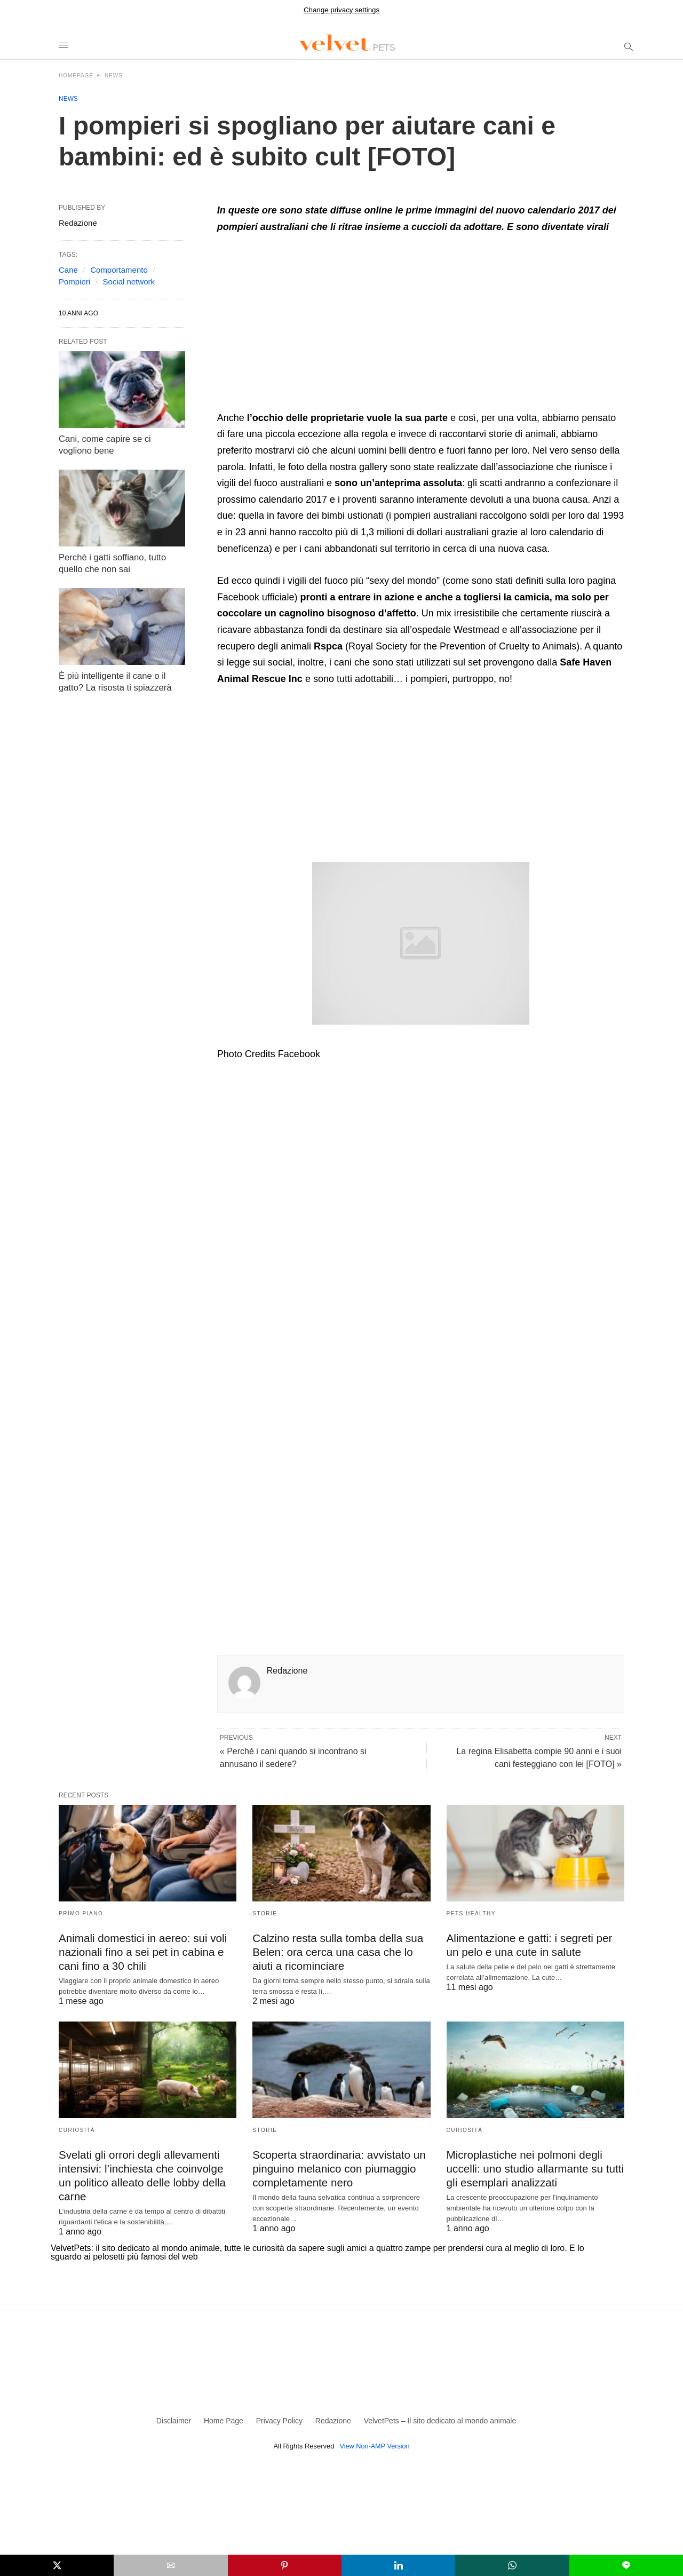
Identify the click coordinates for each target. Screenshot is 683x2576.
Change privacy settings (341, 10)
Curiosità (77, 2128)
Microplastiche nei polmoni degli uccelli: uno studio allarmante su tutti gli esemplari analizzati (532, 2166)
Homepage (76, 75)
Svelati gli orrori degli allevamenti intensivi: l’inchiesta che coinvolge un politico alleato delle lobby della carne (147, 2166)
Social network (129, 281)
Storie (264, 1913)
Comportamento (119, 269)
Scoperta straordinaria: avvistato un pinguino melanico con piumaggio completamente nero (336, 2166)
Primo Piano (81, 1913)
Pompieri (74, 281)
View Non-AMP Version (375, 2440)
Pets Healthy (471, 1913)
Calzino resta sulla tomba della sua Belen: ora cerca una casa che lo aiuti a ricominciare (335, 1951)
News (114, 75)
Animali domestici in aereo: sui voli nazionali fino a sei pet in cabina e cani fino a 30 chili (140, 1951)
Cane (68, 269)
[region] (306, 325)
